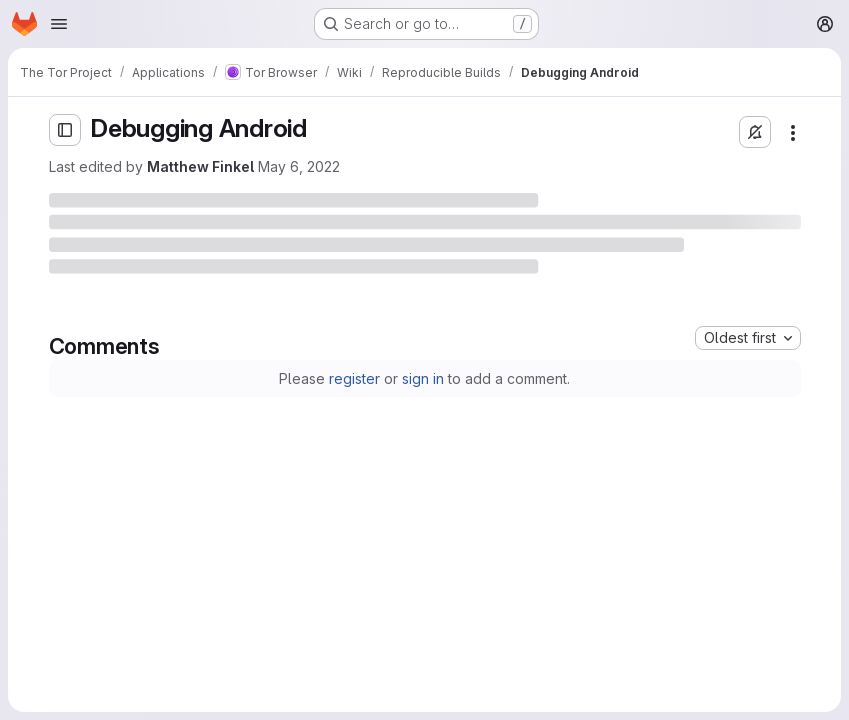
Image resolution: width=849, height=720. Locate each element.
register (354, 378)
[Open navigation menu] (59, 24)
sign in (423, 378)
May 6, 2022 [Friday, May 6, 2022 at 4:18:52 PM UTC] (299, 166)
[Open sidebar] (65, 130)
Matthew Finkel (200, 166)
